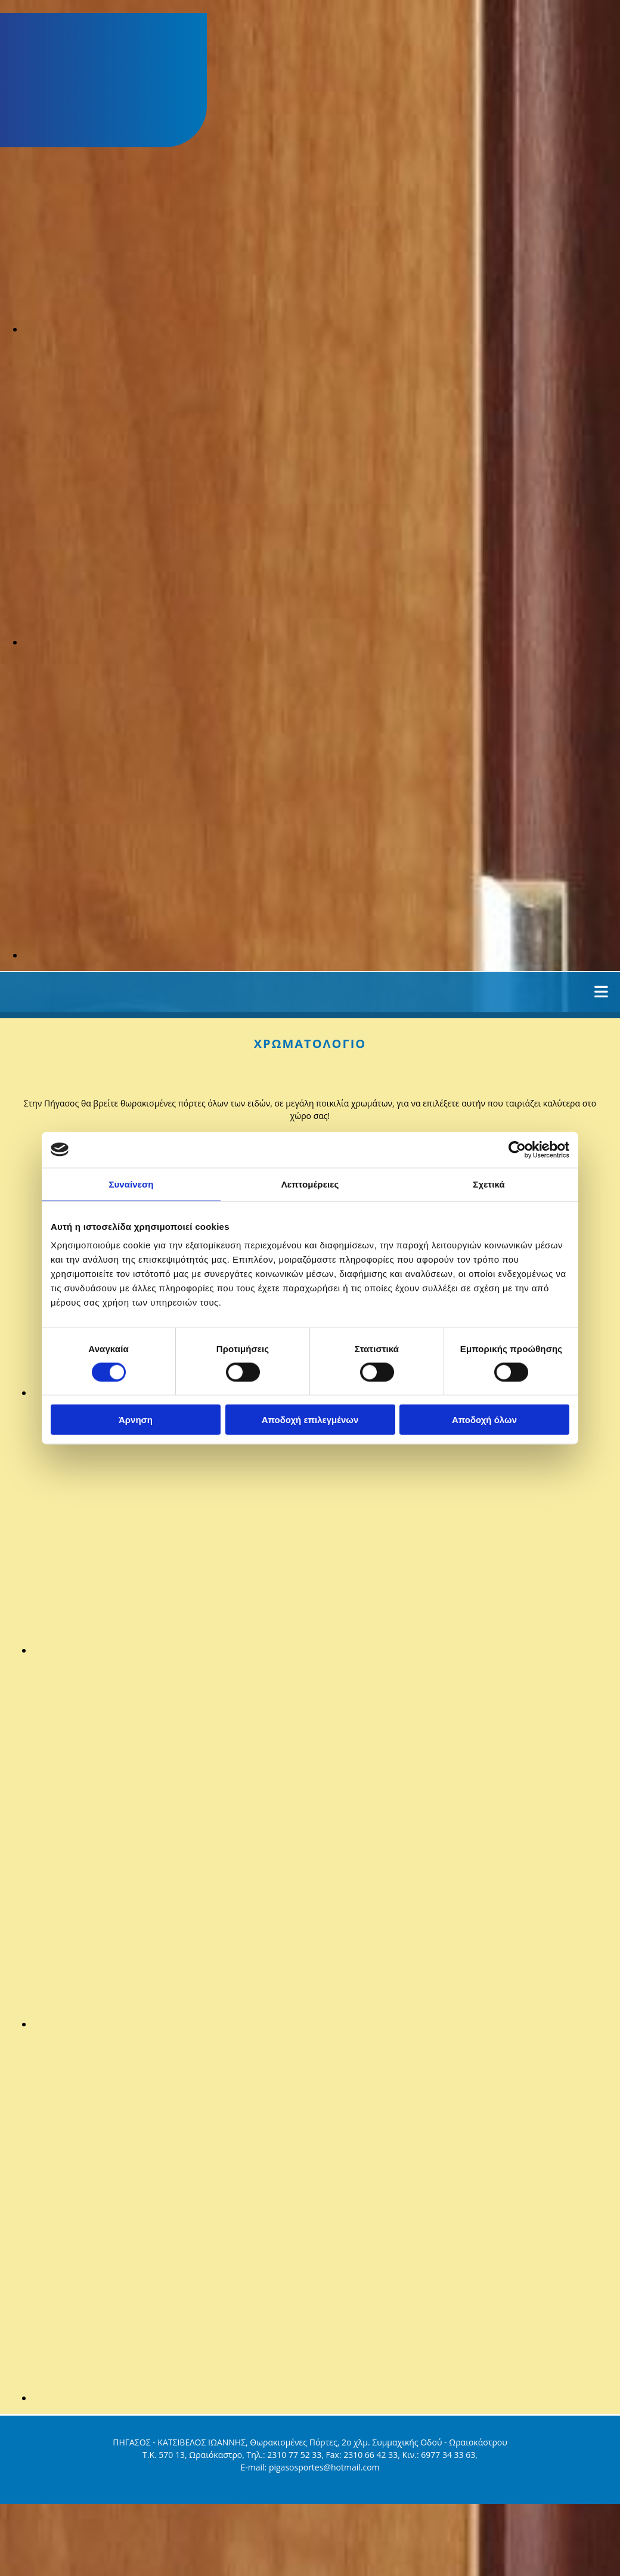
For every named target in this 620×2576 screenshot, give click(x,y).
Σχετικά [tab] (488, 1184)
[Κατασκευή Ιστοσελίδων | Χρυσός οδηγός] (18, 2497)
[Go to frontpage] (65, 140)
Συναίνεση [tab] (130, 1184)
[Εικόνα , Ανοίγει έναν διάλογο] (322, 329)
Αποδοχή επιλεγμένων (310, 1420)
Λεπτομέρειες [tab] (310, 1184)
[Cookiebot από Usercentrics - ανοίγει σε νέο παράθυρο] (517, 1149)
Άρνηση (136, 1420)
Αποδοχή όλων (484, 1420)
